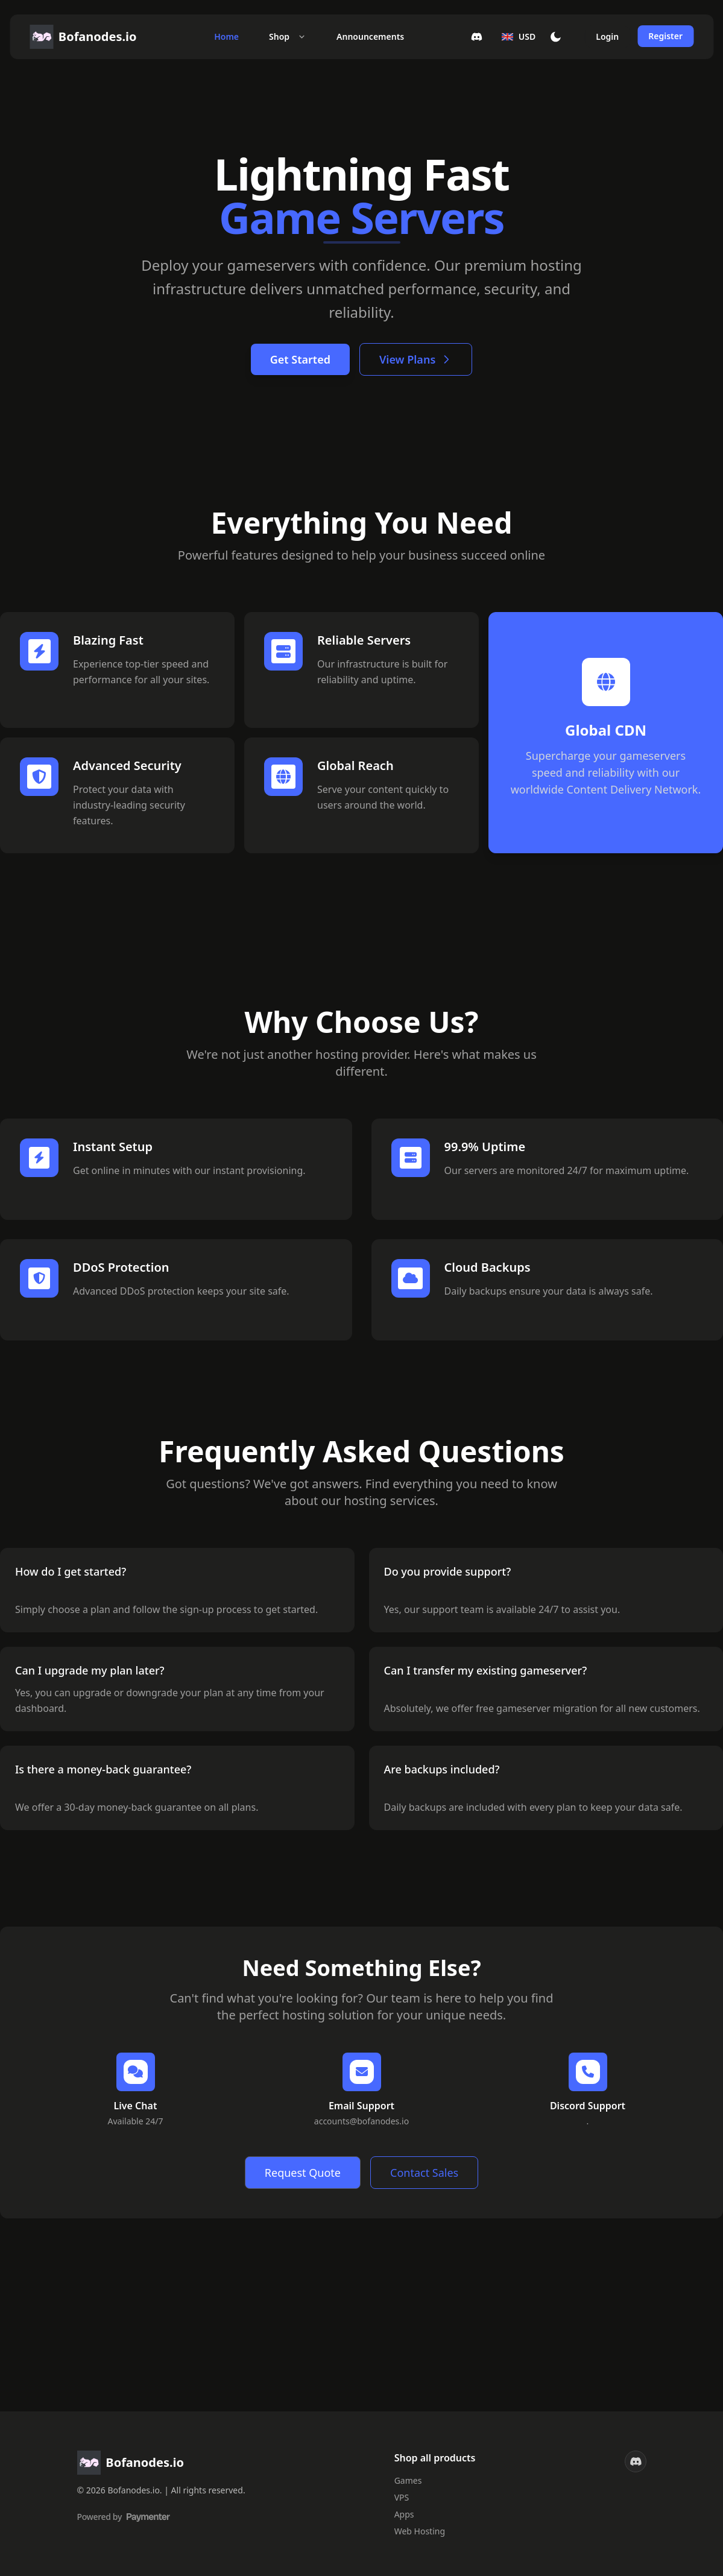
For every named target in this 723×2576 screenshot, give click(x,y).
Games (408, 2480)
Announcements (370, 36)
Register (665, 36)
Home (226, 36)
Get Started (300, 359)
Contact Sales (424, 2172)
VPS (401, 2497)
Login (607, 36)
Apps (404, 2514)
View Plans (415, 359)
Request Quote (303, 2172)
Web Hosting (419, 2531)
